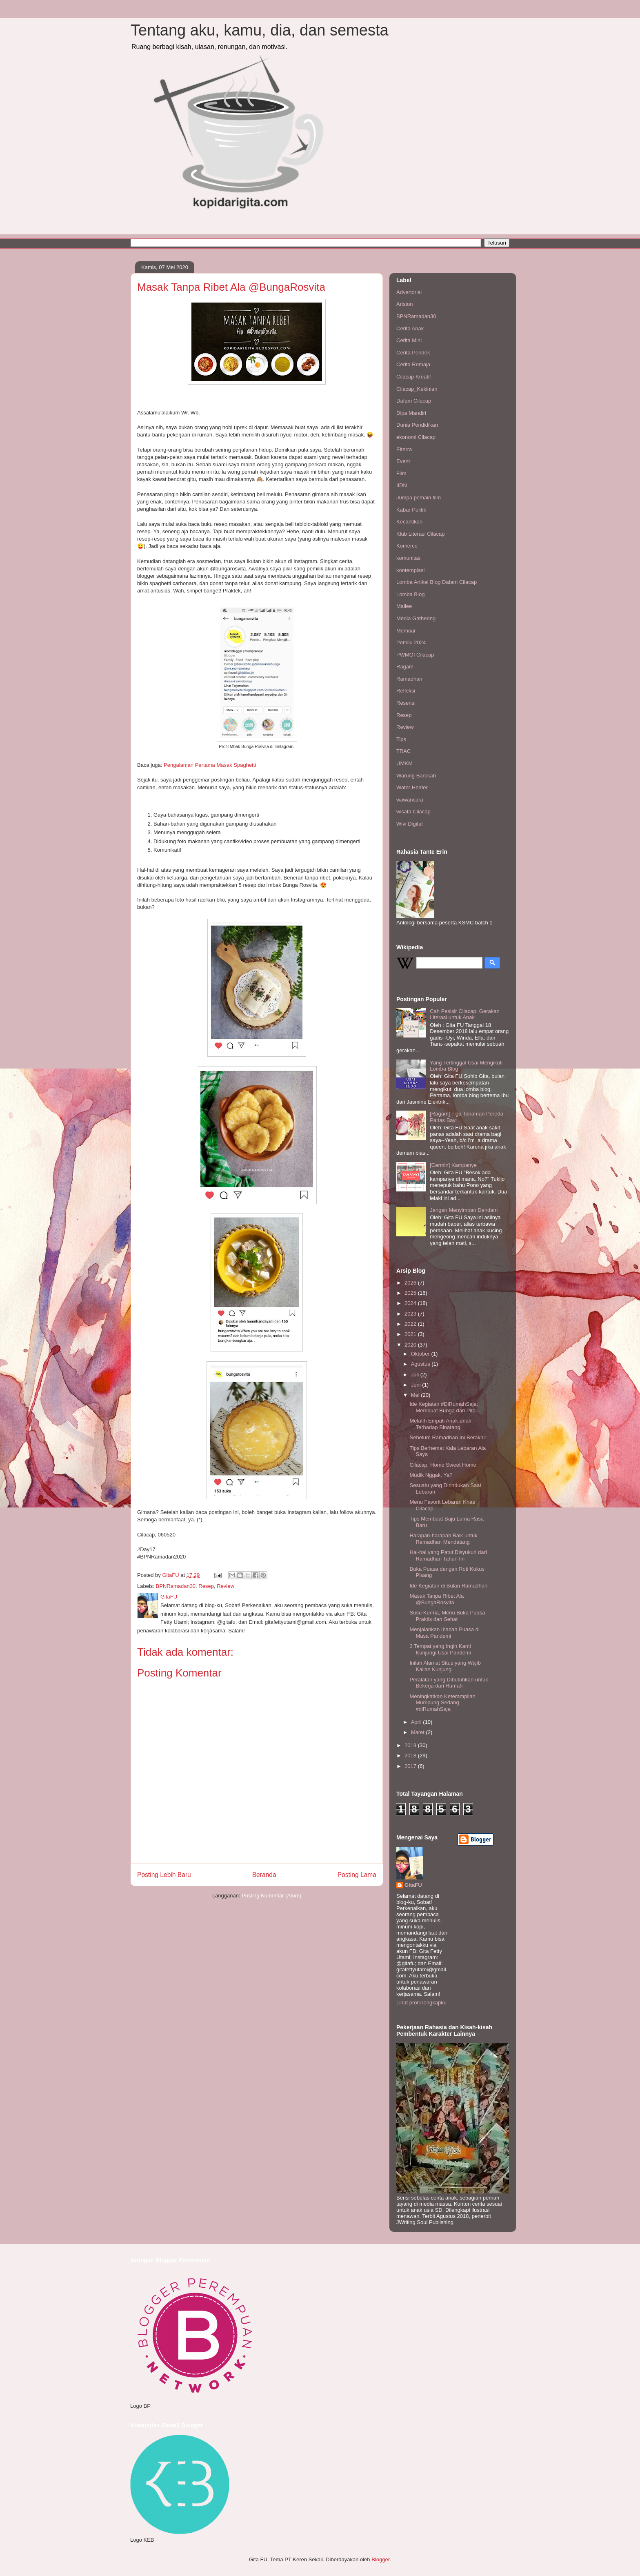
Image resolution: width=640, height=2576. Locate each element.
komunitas (408, 558)
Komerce (407, 546)
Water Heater (412, 787)
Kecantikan (409, 522)
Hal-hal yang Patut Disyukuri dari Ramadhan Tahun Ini (448, 1555)
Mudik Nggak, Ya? (430, 1475)
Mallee (404, 606)
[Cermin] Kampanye (453, 1165)
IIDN (401, 485)
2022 (411, 1324)
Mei (416, 1395)
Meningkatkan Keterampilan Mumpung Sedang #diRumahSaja (442, 1702)
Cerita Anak (410, 328)
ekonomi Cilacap (416, 437)
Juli (415, 1374)
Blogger (380, 2559)
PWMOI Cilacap (415, 655)
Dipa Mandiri (411, 413)
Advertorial (409, 292)
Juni (416, 1385)
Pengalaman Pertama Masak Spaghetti (210, 765)
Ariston (404, 304)
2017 (411, 1766)
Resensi (406, 703)
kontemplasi (410, 570)
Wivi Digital (409, 824)
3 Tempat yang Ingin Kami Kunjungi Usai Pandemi (440, 1649)
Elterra (404, 449)
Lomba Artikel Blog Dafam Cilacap (436, 582)
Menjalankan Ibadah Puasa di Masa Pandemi (444, 1632)
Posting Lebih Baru (164, 1874)
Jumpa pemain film (418, 497)
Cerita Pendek (413, 353)
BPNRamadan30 (176, 1586)
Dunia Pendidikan (417, 425)
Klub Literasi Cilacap (420, 534)
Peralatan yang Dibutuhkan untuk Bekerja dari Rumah (448, 1683)
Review (225, 1586)
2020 (411, 1345)
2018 (411, 1755)
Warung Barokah (416, 776)
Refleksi (405, 691)
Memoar (406, 631)
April (417, 1722)
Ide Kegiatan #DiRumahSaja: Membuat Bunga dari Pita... (444, 1407)
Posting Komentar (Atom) (271, 1895)
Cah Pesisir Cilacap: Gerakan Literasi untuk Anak (465, 1014)
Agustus (421, 1364)
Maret (418, 1732)
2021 (411, 1334)
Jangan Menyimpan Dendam (464, 1210)
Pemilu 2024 (411, 642)
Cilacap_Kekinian (416, 389)
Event (403, 461)
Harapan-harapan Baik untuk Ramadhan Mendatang (443, 1538)
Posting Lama (357, 1874)
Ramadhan (409, 679)
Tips (401, 739)
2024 (411, 1303)
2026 (411, 1283)
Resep (206, 1586)
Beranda (264, 1874)
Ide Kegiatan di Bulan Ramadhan (448, 1586)
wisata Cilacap (413, 811)
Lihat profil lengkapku (421, 2002)
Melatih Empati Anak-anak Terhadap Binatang (440, 1424)
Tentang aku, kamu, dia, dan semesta (260, 30)
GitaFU (413, 1885)
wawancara (409, 800)
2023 (411, 1314)
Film (401, 473)
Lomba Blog (410, 594)
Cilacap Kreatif (413, 377)
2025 (411, 1293)
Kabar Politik (411, 510)
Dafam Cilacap (413, 401)
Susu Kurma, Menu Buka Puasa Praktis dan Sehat (447, 1616)
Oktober (421, 1354)
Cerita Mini (409, 340)
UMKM (404, 763)
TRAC (403, 751)
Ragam (404, 666)
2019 (411, 1745)
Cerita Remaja (413, 364)
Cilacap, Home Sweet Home (442, 1465)
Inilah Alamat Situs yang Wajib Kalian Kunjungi (444, 1666)
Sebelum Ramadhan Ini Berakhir (447, 1437)
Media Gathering (416, 618)
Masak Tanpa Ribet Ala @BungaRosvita (436, 1599)
